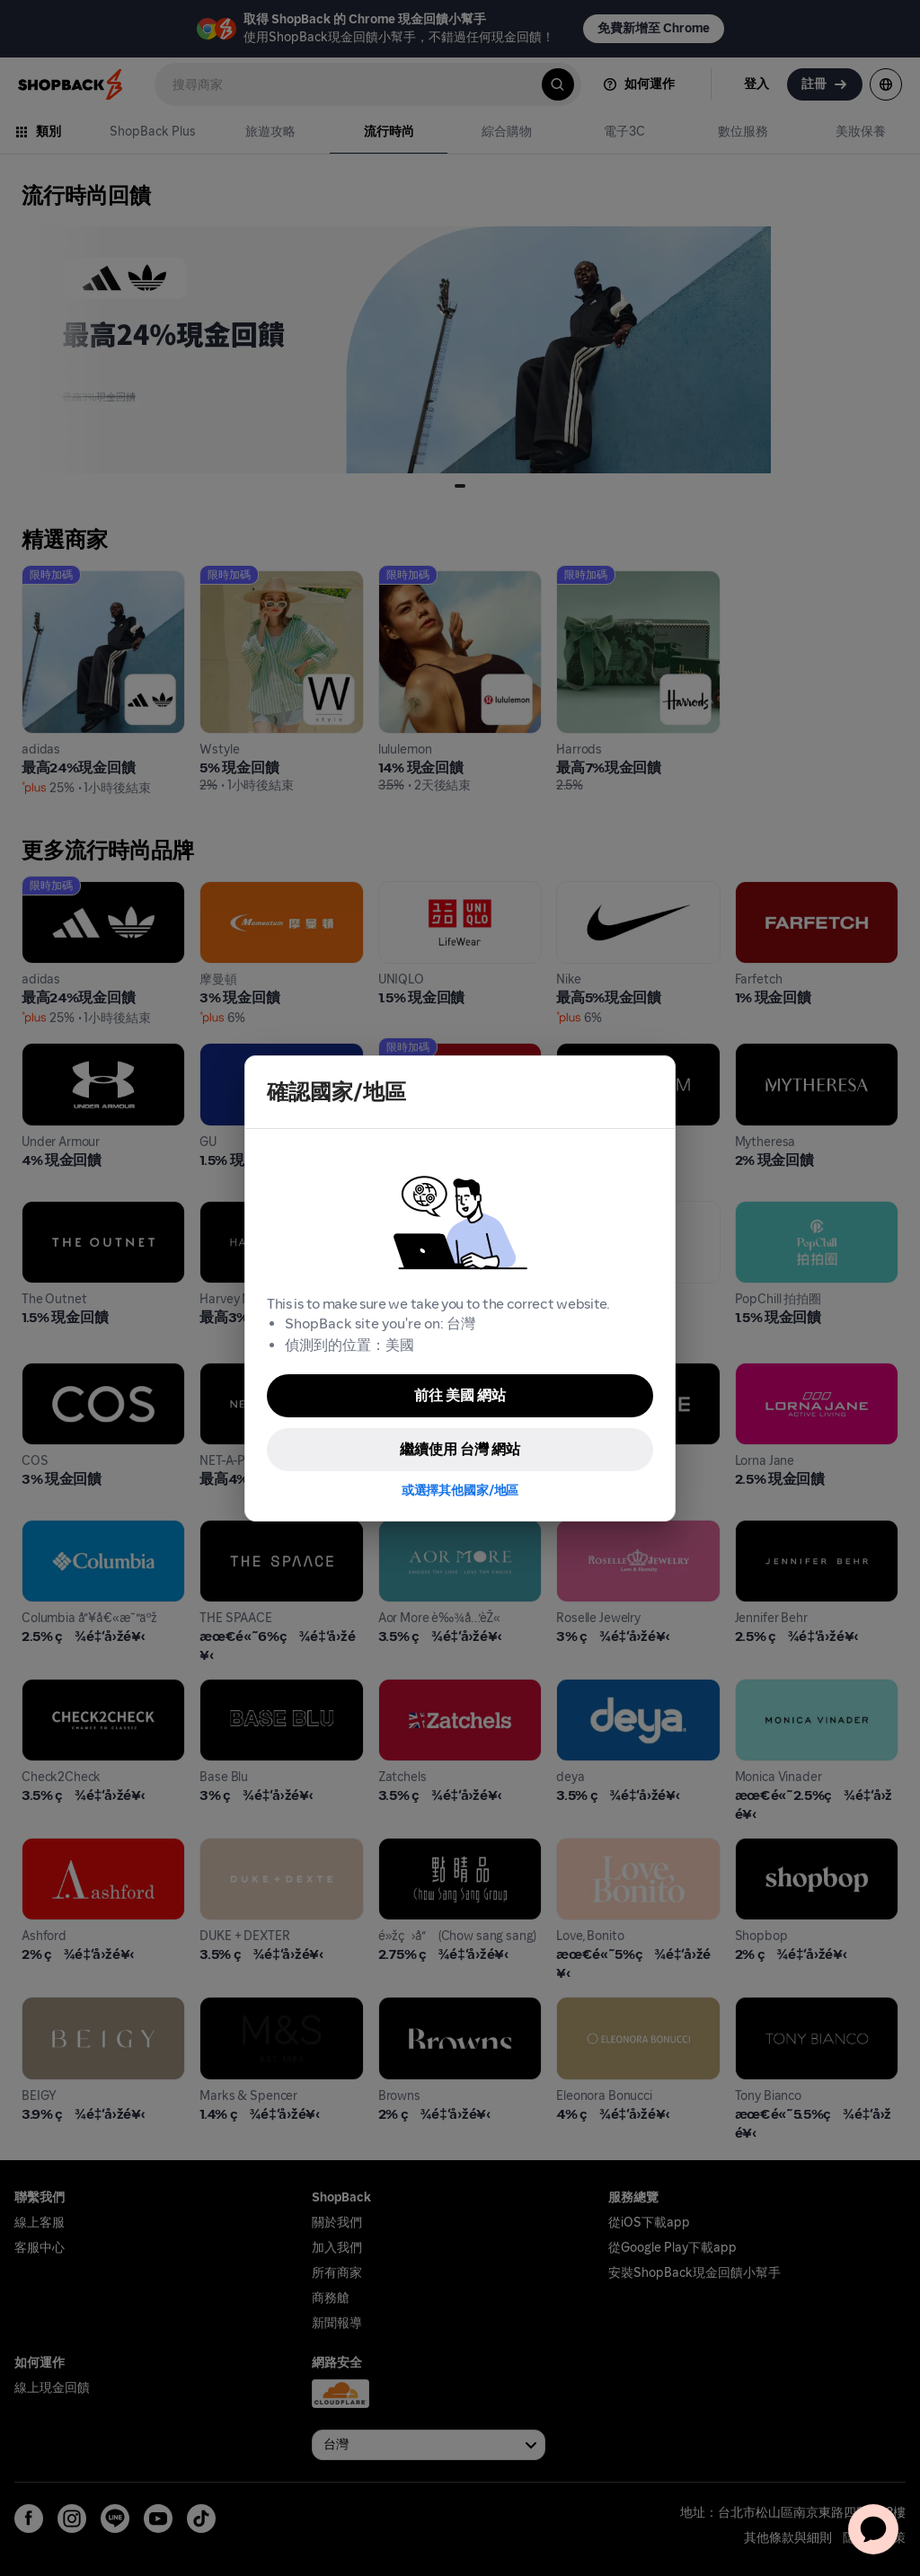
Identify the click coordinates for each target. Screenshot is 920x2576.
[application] (873, 2529)
